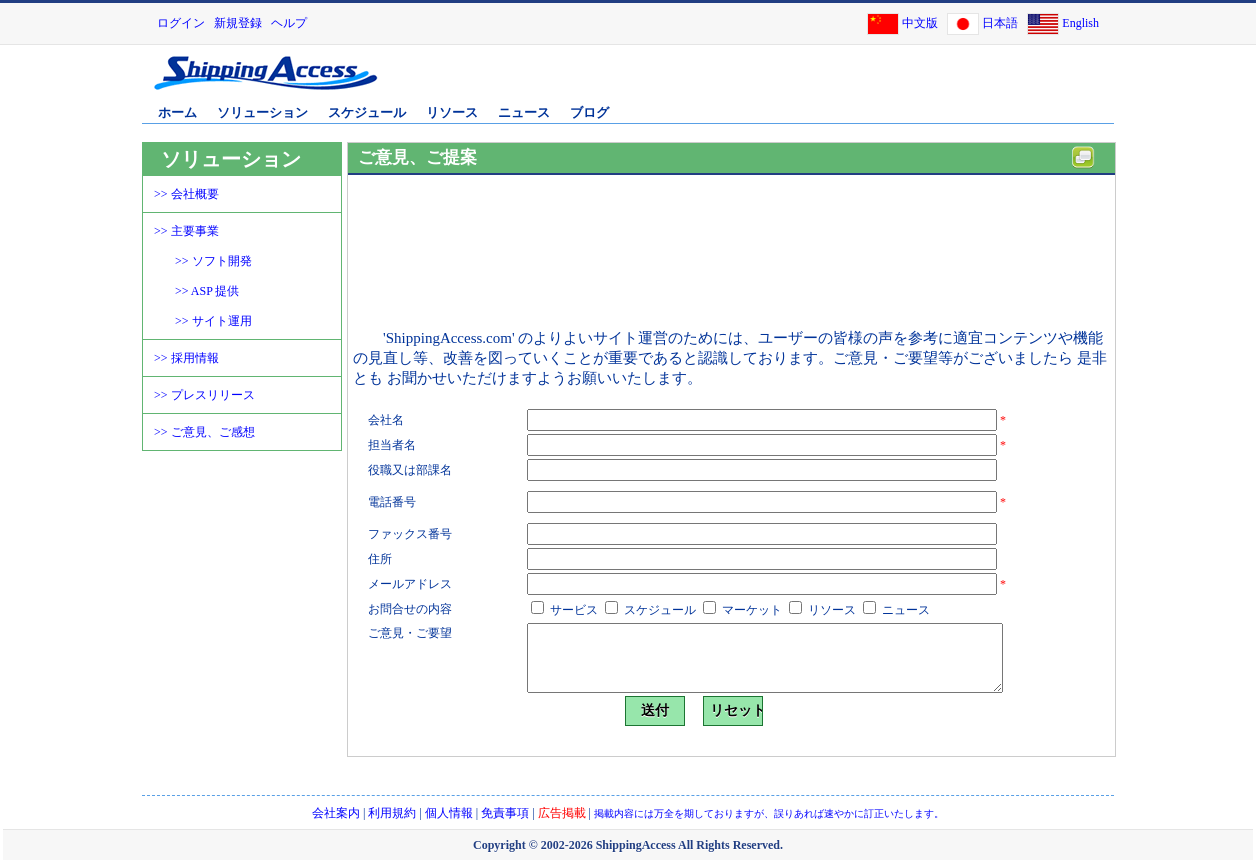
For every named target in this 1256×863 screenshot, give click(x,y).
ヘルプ (289, 23)
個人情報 (449, 813)
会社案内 (336, 813)
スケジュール (367, 112)
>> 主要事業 (186, 231)
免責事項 (505, 813)
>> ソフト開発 (213, 261)
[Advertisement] (877, 83)
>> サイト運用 (213, 321)
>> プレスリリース (204, 395)
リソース (452, 112)
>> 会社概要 (186, 194)
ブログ (589, 112)
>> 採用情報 (186, 358)
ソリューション (262, 112)
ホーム (177, 112)
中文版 (920, 23)
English (1080, 23)
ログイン (181, 23)
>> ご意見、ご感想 (204, 432)
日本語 (1000, 23)
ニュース (524, 112)
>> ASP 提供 (207, 291)
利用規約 (392, 813)
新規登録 (238, 23)
